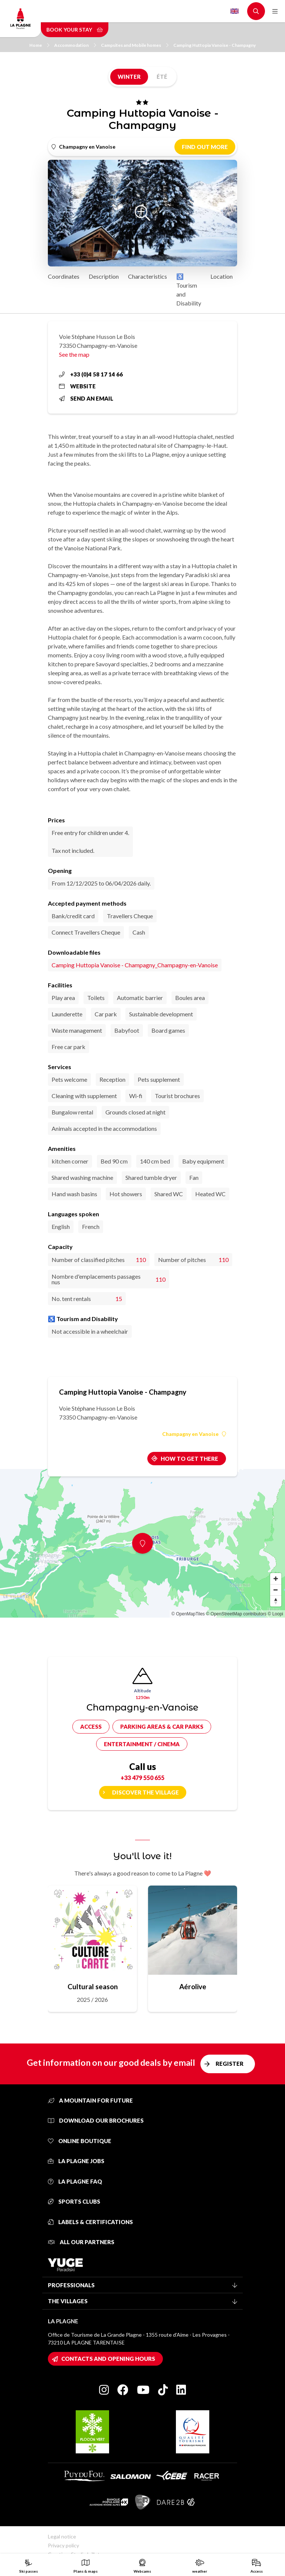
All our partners (81, 2242)
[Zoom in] (275, 1578)
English (234, 11)
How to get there (189, 1458)
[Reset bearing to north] (275, 1600)
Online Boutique (79, 2141)
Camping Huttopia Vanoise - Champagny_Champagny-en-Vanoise (135, 964)
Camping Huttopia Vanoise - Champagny (214, 45)
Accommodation (75, 45)
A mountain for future (90, 2100)
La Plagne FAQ (75, 2181)
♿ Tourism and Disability (188, 290)
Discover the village (145, 1792)
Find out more (205, 146)
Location (221, 276)
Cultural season (93, 1986)
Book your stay (74, 29)
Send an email (86, 398)
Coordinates (63, 276)
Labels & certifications (90, 2222)
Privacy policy (63, 2545)
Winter (129, 76)
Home (39, 45)
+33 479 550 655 (142, 1777)
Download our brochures (96, 2120)
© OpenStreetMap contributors (236, 1614)
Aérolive (192, 1986)
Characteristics (147, 276)
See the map (74, 354)
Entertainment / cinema (142, 1744)
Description (104, 276)
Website (77, 386)
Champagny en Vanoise (194, 1434)
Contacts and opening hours (108, 2358)
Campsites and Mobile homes (134, 45)
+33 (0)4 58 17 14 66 (91, 374)
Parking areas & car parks (161, 1726)
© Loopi (275, 1614)
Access (91, 1726)
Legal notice (62, 2536)
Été (162, 76)
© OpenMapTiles (188, 1614)
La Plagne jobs (76, 2161)
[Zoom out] (275, 1589)
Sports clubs (74, 2201)
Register (229, 2063)
